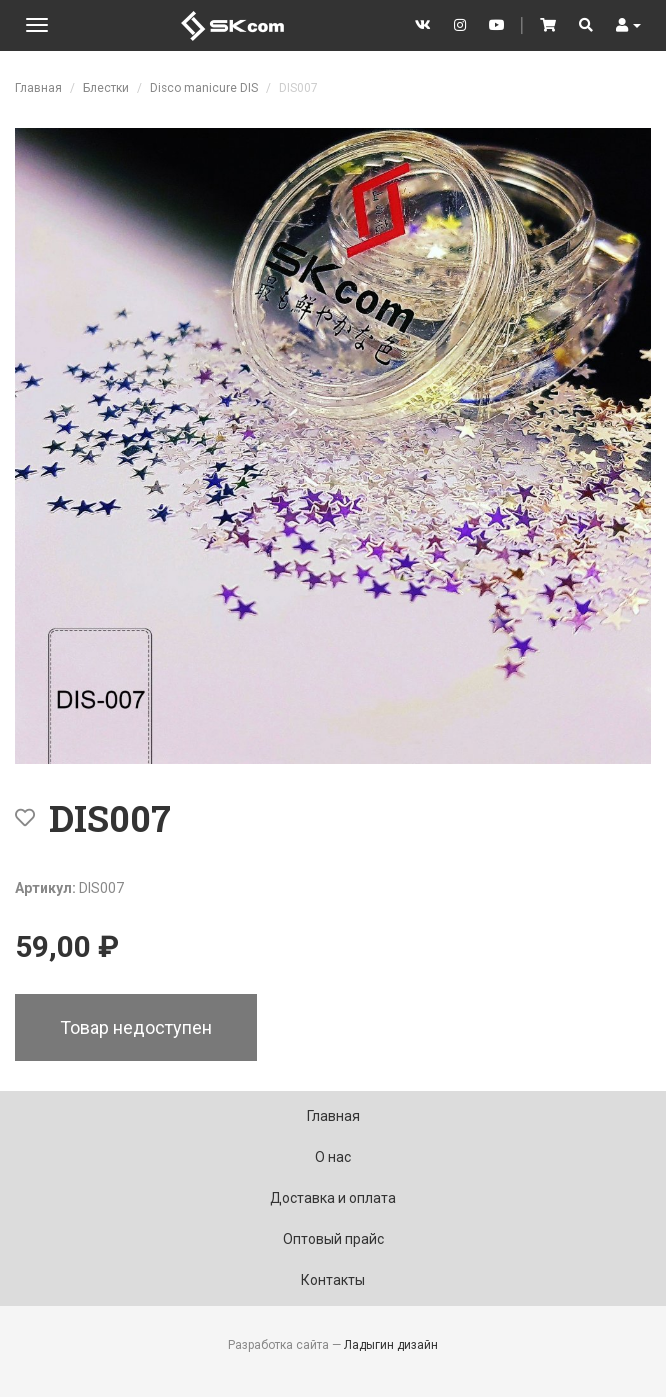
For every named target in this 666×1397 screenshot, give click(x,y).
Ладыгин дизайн (391, 1345)
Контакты (333, 1280)
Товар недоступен (136, 1027)
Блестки (106, 88)
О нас (333, 1157)
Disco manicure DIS (204, 88)
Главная (38, 88)
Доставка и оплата (333, 1198)
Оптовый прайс (333, 1239)
